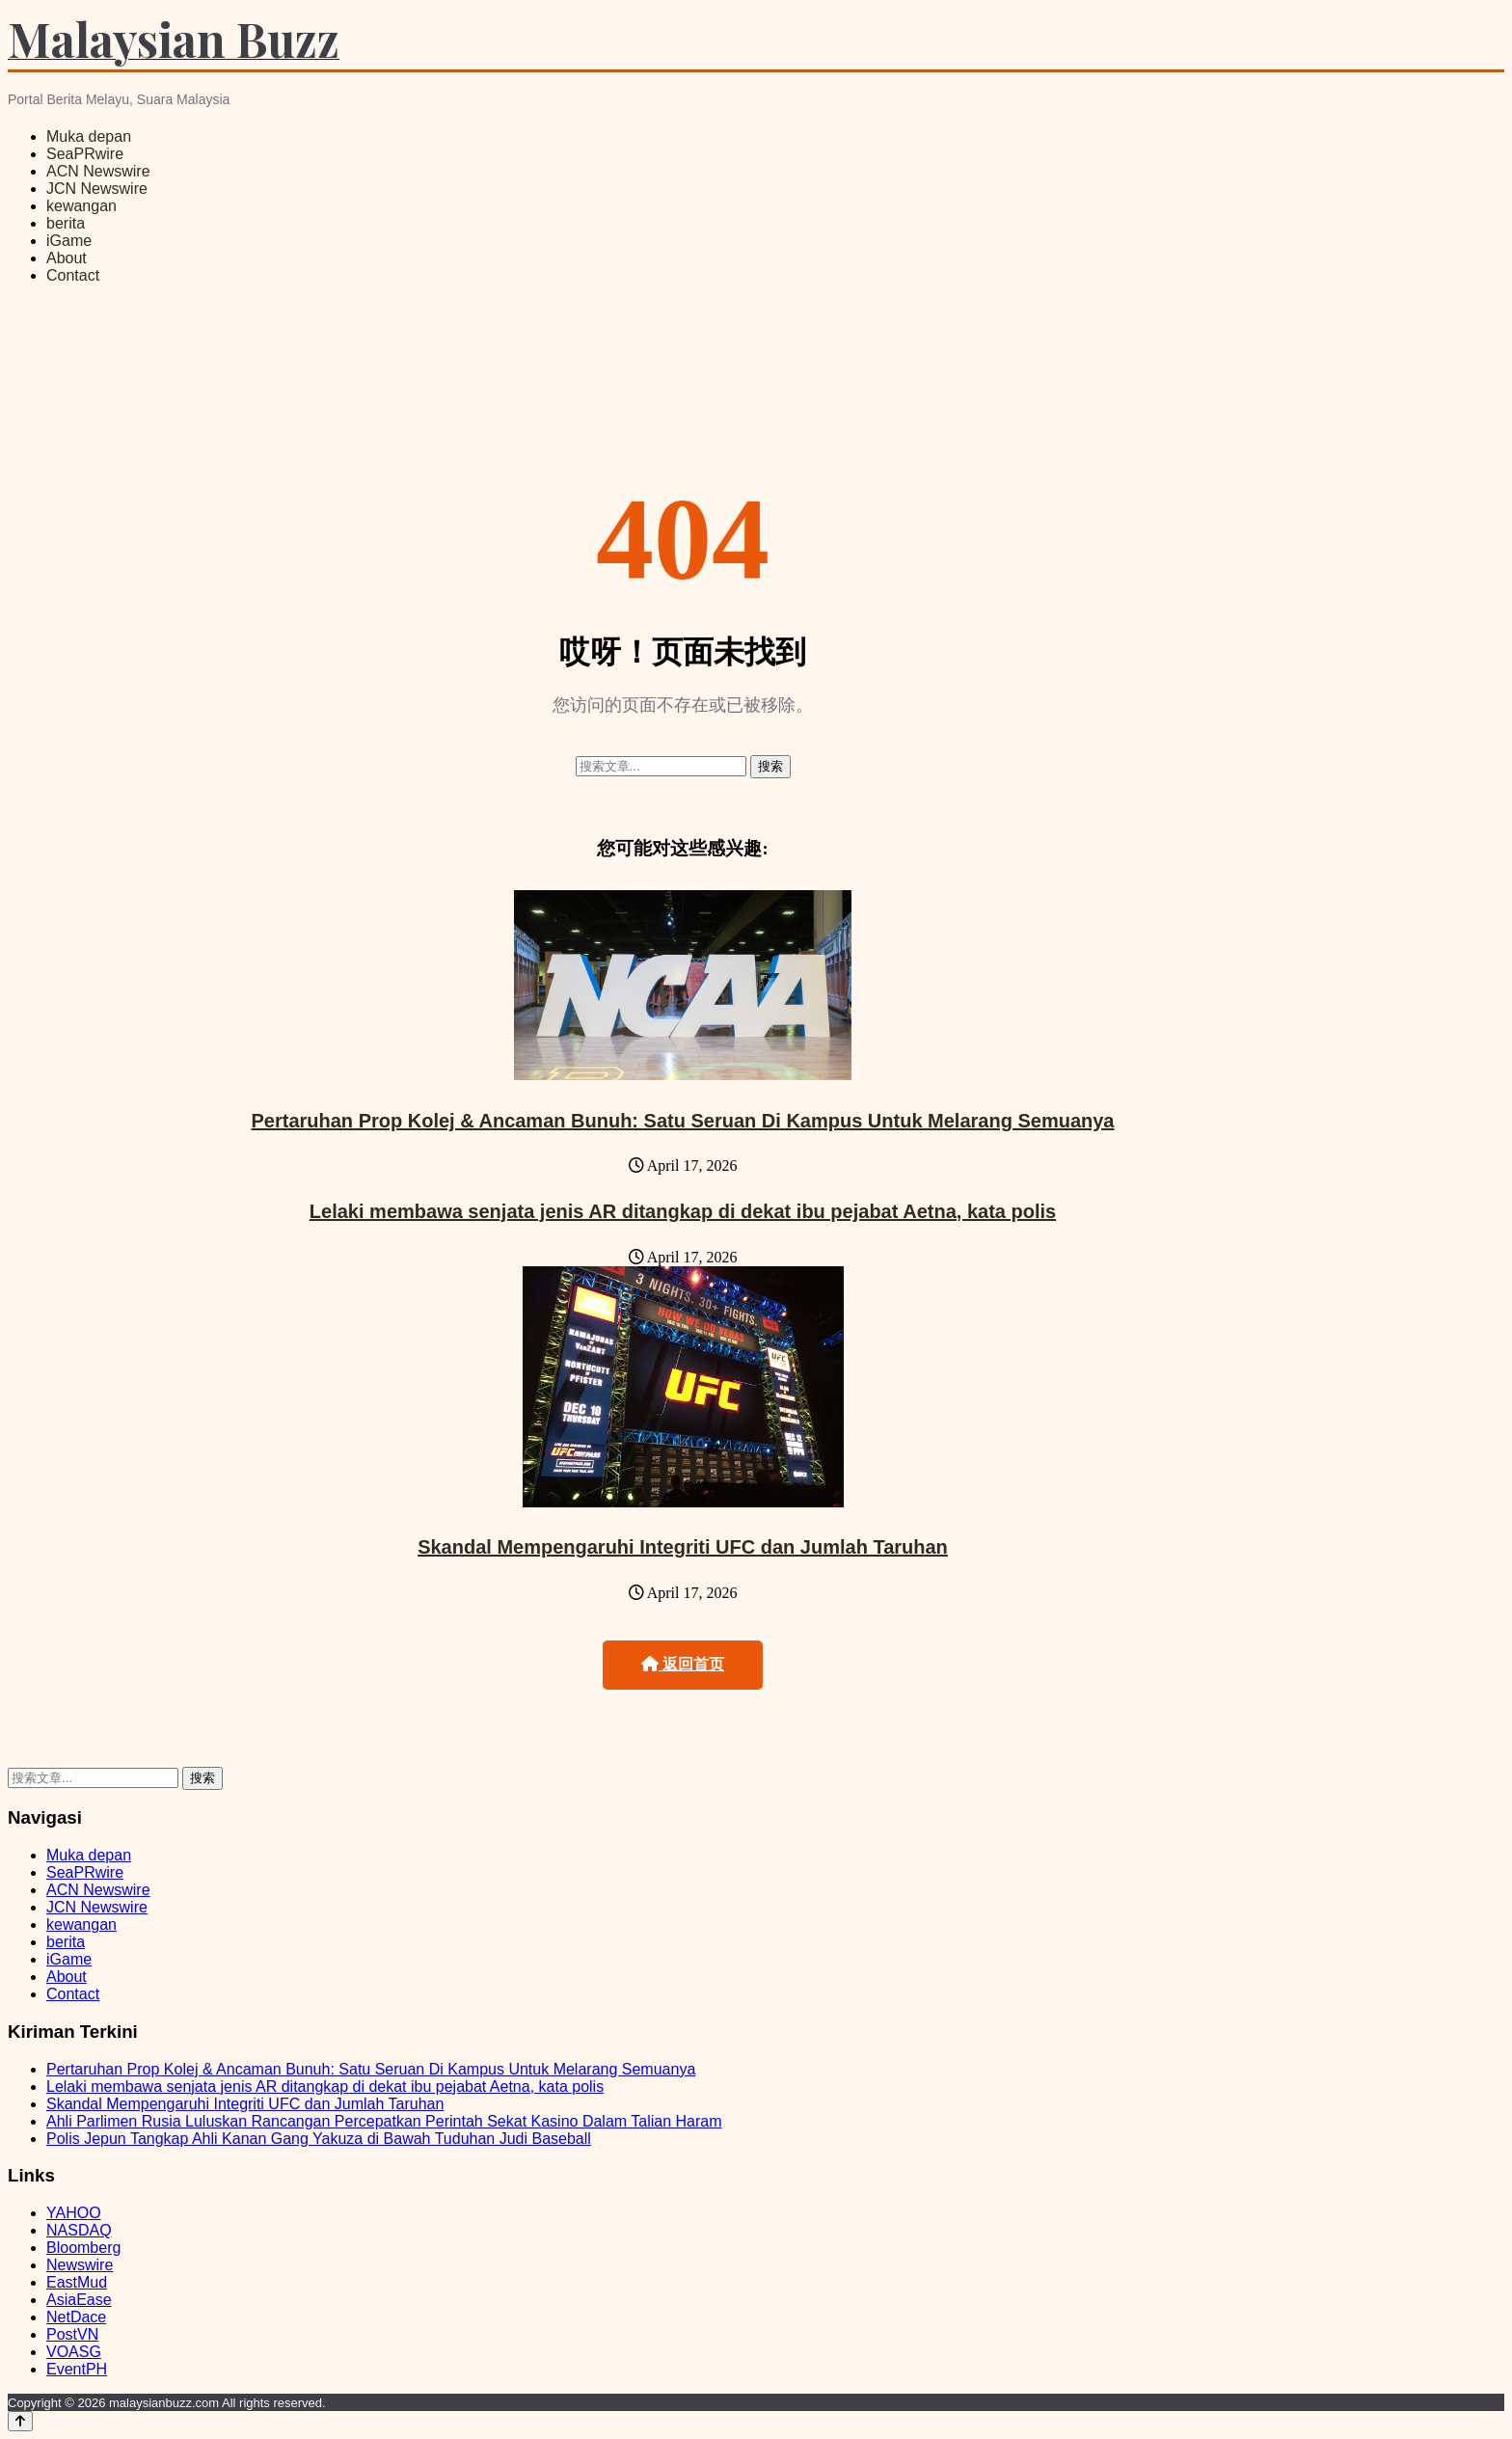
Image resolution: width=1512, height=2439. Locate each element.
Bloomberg (83, 2247)
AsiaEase (79, 2299)
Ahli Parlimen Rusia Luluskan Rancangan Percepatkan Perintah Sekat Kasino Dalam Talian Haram (384, 2121)
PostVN (72, 2334)
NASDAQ (79, 2230)
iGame (69, 240)
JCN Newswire (97, 188)
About (66, 258)
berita (65, 223)
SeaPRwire (84, 154)
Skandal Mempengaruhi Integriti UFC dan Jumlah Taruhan (683, 1547)
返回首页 (682, 1664)
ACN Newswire (98, 171)
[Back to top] (20, 2421)
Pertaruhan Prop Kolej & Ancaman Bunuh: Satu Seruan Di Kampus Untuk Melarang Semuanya (683, 1120)
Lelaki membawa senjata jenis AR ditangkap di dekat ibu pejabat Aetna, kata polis (683, 1211)
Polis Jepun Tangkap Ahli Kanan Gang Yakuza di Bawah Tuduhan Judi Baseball (318, 2138)
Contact (72, 275)
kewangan (81, 206)
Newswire (79, 2265)
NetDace (76, 2317)
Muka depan (88, 136)
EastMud (76, 2282)
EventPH (76, 2369)
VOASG (73, 2352)
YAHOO (73, 2213)
